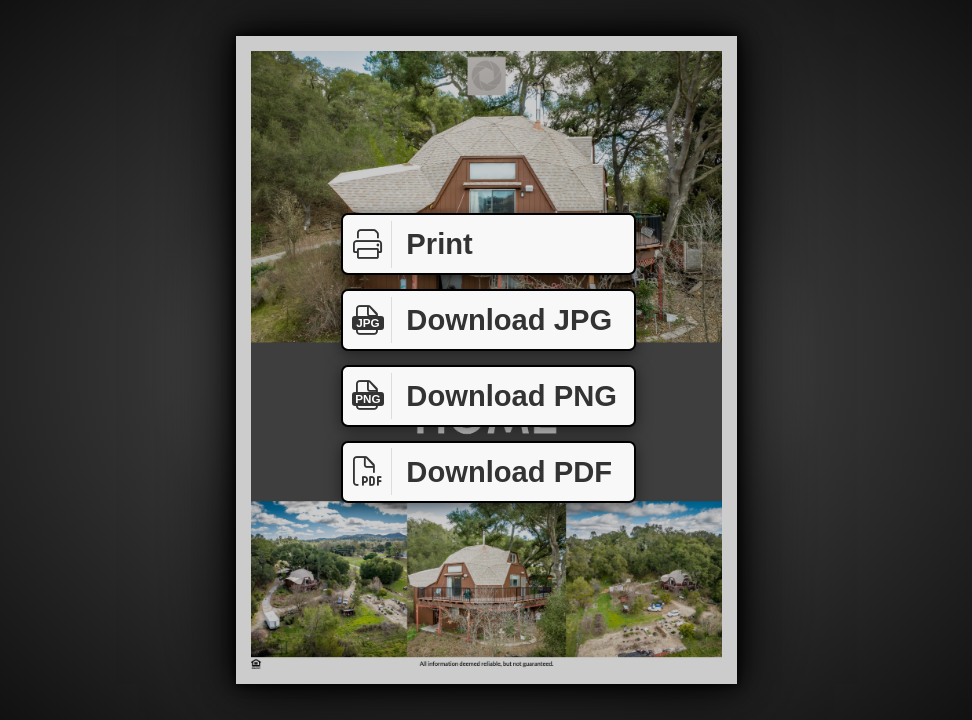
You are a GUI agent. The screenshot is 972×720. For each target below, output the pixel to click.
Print (408, 244)
